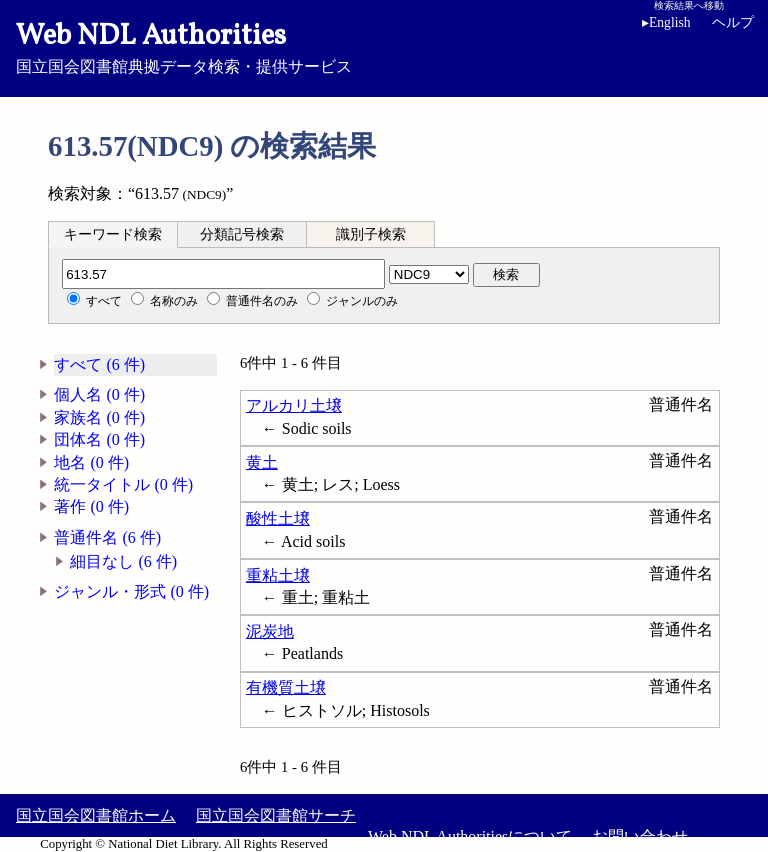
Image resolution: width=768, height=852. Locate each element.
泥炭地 (270, 631)
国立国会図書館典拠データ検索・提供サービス (384, 46)
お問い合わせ (640, 836)
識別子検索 (371, 234)
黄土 (262, 462)
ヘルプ (733, 22)
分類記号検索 (242, 234)
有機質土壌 (286, 687)
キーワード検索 (113, 234)
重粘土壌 (278, 575)
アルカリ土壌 (294, 405)
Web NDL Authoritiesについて (470, 836)
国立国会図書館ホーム (96, 815)
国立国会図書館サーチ (276, 815)
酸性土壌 (278, 518)
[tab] (113, 234)
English (666, 22)
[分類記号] (223, 274)
